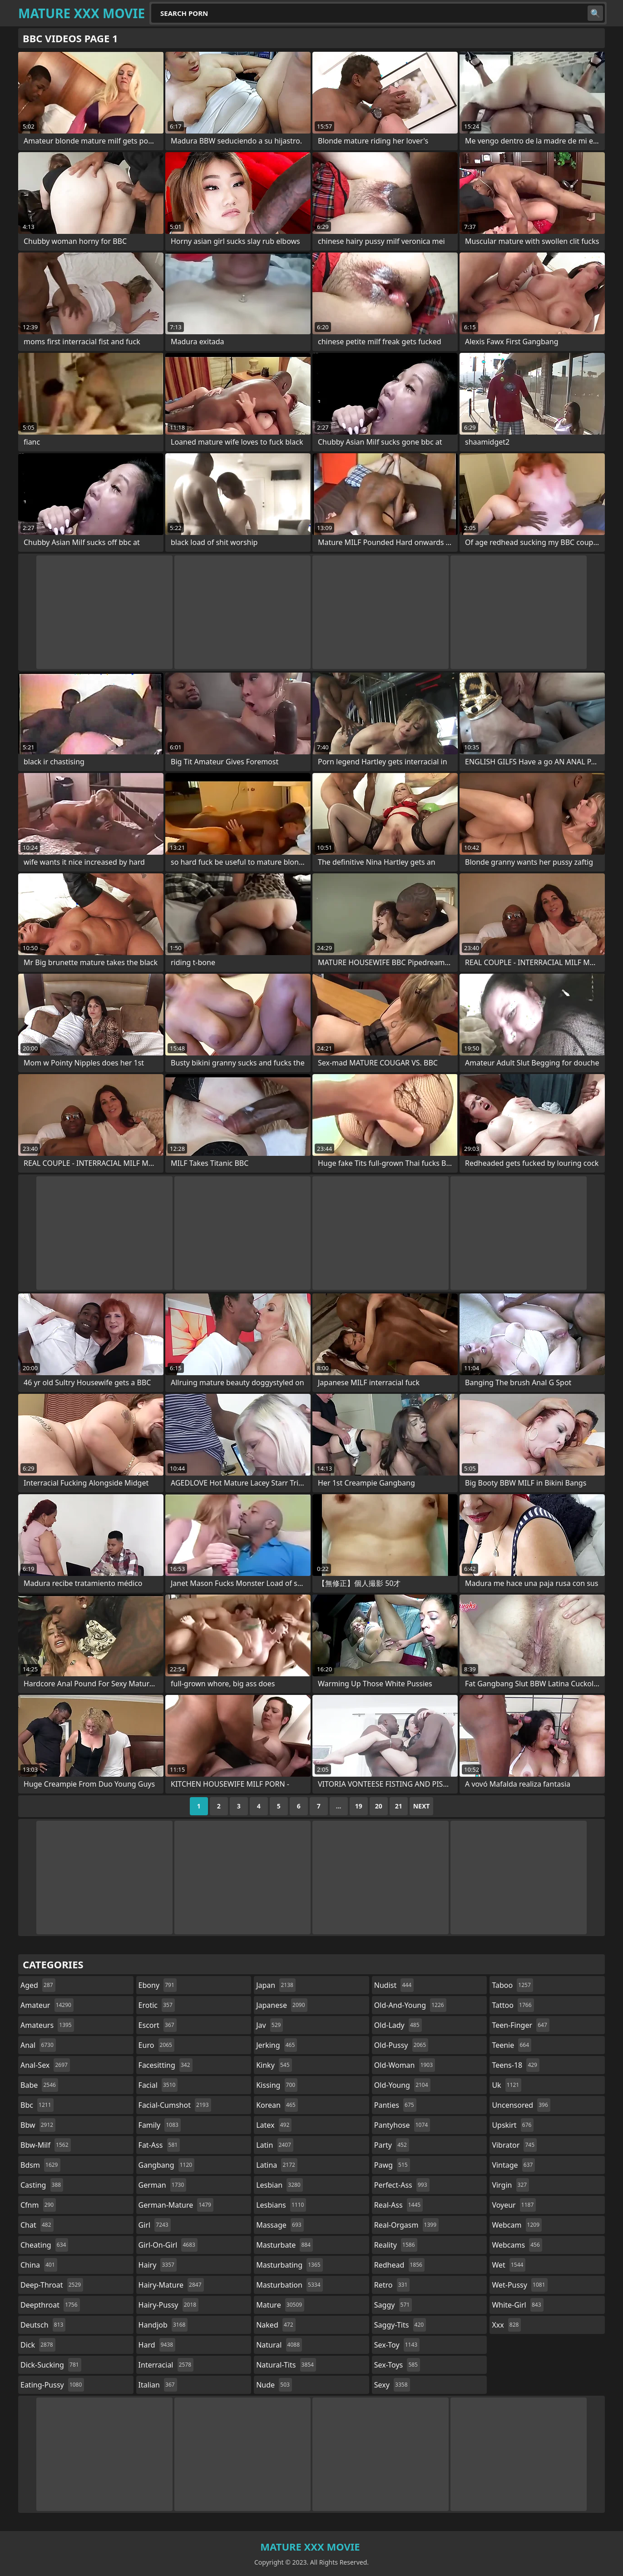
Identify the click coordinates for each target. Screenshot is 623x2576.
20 (378, 1806)
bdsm (40, 2165)
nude (274, 2385)
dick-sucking (50, 2365)
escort (157, 2025)
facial (158, 2085)
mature (280, 2305)
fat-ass (159, 2145)
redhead (399, 2265)
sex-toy (397, 2345)
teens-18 (515, 2065)
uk (506, 2085)
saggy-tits (400, 2325)
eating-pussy (52, 2385)
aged (37, 1985)
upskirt (513, 2125)
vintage (513, 2165)
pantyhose (402, 2125)
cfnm (38, 2205)
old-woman (404, 2065)
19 (358, 1806)
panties (395, 2105)
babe (39, 2085)
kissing (276, 2085)
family (159, 2125)
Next (421, 1806)
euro (156, 2045)
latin (274, 2145)
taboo (512, 1985)
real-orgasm (406, 2225)
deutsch (42, 2325)
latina (276, 2165)
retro (392, 2285)
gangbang (166, 2165)
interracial (166, 2365)
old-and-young (410, 2005)
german (162, 2185)
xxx (506, 2325)
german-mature (175, 2205)
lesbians (281, 2205)
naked (275, 2325)
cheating (44, 2245)
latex (274, 2125)
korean (277, 2105)
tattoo (513, 2005)
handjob (163, 2325)
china (38, 2265)
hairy (157, 2265)
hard (157, 2345)
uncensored (521, 2105)
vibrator (514, 2145)
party (391, 2145)
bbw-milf (45, 2145)
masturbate (284, 2245)
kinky (274, 2065)
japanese (281, 2005)
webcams (517, 2245)
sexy (392, 2385)
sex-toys (397, 2365)
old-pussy (401, 2045)
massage (279, 2225)
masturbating (289, 2265)
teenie (511, 2045)
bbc (37, 2105)
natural (279, 2345)
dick (37, 2345)
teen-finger (520, 2025)
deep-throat (51, 2285)
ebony (157, 1985)
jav (269, 2025)
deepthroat (50, 2305)
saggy (393, 2305)
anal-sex (45, 2065)
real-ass (398, 2205)
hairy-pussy (168, 2305)
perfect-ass (402, 2185)
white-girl (517, 2305)
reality (395, 2245)
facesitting (165, 2065)
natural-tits (286, 2365)
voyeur (514, 2205)
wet (508, 2265)
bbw (37, 2125)
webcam (517, 2225)
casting (41, 2185)
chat (37, 2225)
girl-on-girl (168, 2245)
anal (38, 2045)
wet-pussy (519, 2285)
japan (276, 1985)
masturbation (289, 2285)
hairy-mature (171, 2285)
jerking (276, 2045)
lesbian (279, 2185)
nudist (394, 1985)
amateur (47, 2005)
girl (154, 2225)
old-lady (398, 2025)
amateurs (47, 2025)
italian (157, 2385)
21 (398, 1806)
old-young (402, 2085)
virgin (510, 2185)
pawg (392, 2165)
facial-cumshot (174, 2105)
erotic (156, 2005)
